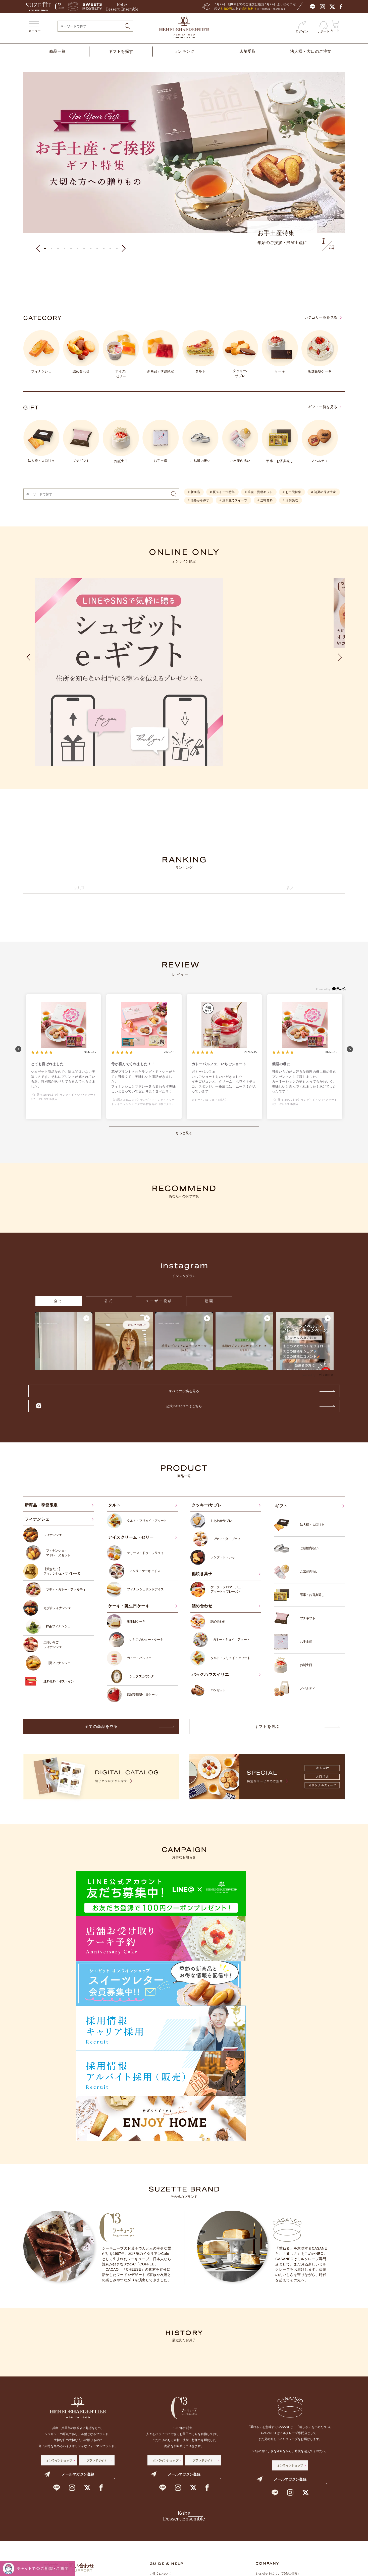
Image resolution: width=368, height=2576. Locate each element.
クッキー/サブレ (207, 1530)
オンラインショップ (59, 2368)
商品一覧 (57, 51)
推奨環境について (162, 2542)
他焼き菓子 (202, 1616)
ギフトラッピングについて (168, 2512)
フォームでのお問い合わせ (60, 2517)
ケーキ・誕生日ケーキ (128, 1654)
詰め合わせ (202, 1654)
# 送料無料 (328, 506)
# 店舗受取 (198, 517)
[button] (39, 248)
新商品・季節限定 (41, 1530)
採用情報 (262, 2497)
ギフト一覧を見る (322, 407)
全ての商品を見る (129, 1801)
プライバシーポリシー (271, 2512)
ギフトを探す (121, 51)
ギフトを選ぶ (297, 1801)
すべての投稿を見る (209, 1411)
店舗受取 (247, 51)
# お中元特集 (318, 494)
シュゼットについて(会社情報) (277, 2489)
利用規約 (262, 2504)
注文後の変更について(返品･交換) (174, 2535)
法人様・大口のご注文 (311, 51)
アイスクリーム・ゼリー (131, 1569)
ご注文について (161, 2489)
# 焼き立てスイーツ (289, 506)
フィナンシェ (37, 1546)
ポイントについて (162, 2527)
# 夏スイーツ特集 (232, 494)
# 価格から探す (245, 506)
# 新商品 (196, 494)
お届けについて (161, 2519)
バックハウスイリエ (210, 1740)
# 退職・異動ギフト (277, 494)
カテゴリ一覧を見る (320, 317)
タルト (114, 1530)
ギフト (281, 1530)
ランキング (184, 51)
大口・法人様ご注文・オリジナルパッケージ (181, 2552)
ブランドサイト (97, 2368)
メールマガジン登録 (69, 2382)
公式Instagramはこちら (185, 1429)
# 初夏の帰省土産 (204, 506)
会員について (159, 2497)
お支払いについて (162, 2504)
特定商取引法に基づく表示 (274, 2519)
